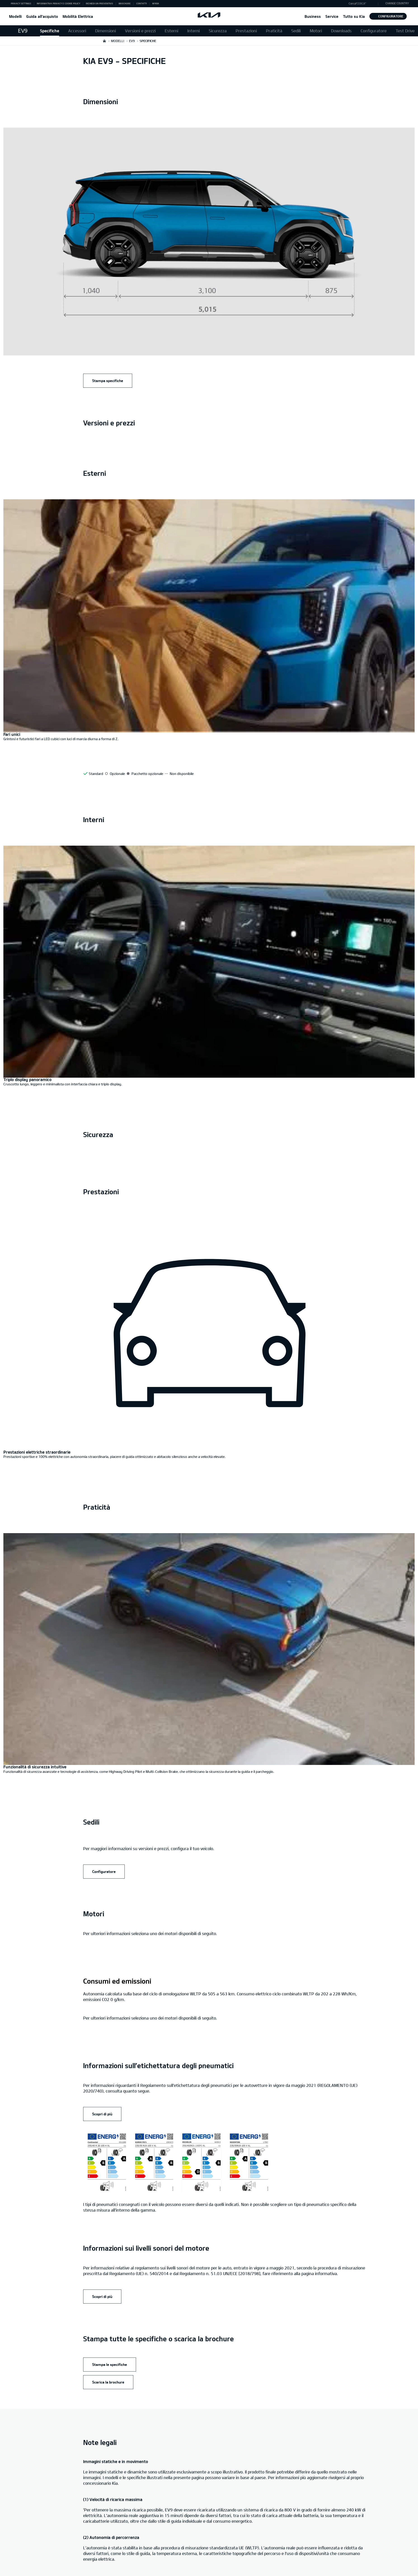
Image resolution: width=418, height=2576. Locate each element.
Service (331, 16)
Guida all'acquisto (42, 16)
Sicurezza (218, 30)
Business (313, 16)
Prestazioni (246, 30)
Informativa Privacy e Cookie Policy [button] (58, 3)
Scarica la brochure (108, 2382)
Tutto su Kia (354, 16)
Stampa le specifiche (109, 2364)
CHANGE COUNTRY (397, 3)
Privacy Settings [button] (21, 3)
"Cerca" (361, 3)
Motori (316, 30)
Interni (193, 30)
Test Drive (405, 30)
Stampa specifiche (107, 380)
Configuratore (388, 16)
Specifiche (49, 30)
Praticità (274, 30)
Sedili (296, 30)
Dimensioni (105, 30)
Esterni (171, 30)
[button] (362, 3)
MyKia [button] (155, 3)
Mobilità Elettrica (78, 16)
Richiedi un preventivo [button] (99, 3)
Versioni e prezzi (140, 30)
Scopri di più (102, 2114)
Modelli (15, 16)
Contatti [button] (141, 3)
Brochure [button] (125, 3)
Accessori (77, 30)
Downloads (341, 30)
